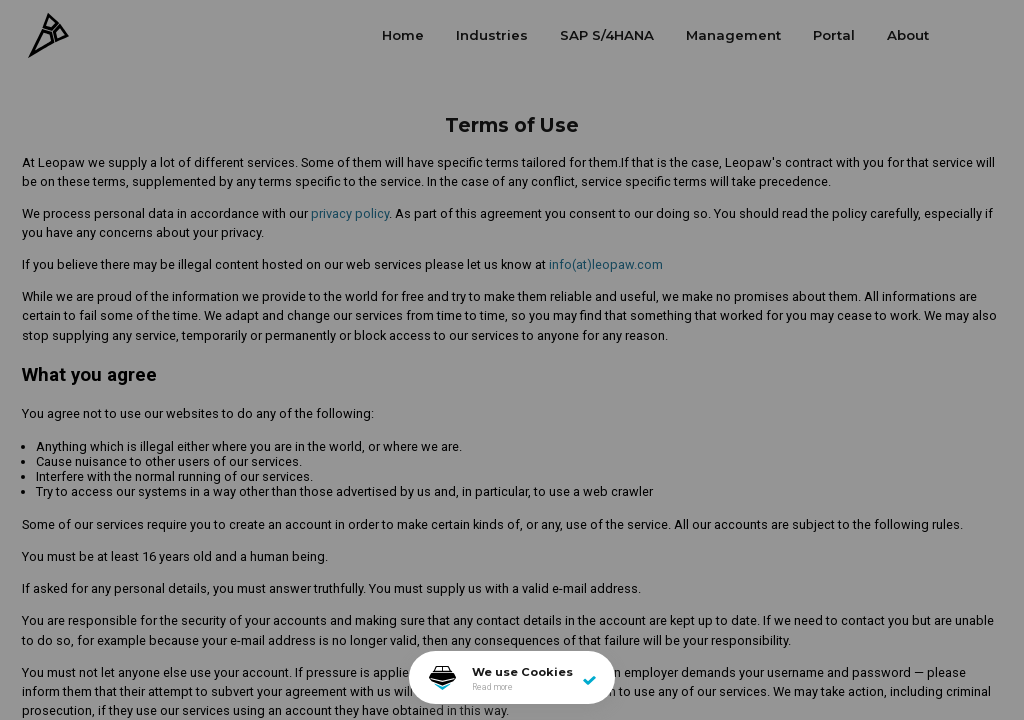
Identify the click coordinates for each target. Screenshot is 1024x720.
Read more (492, 687)
